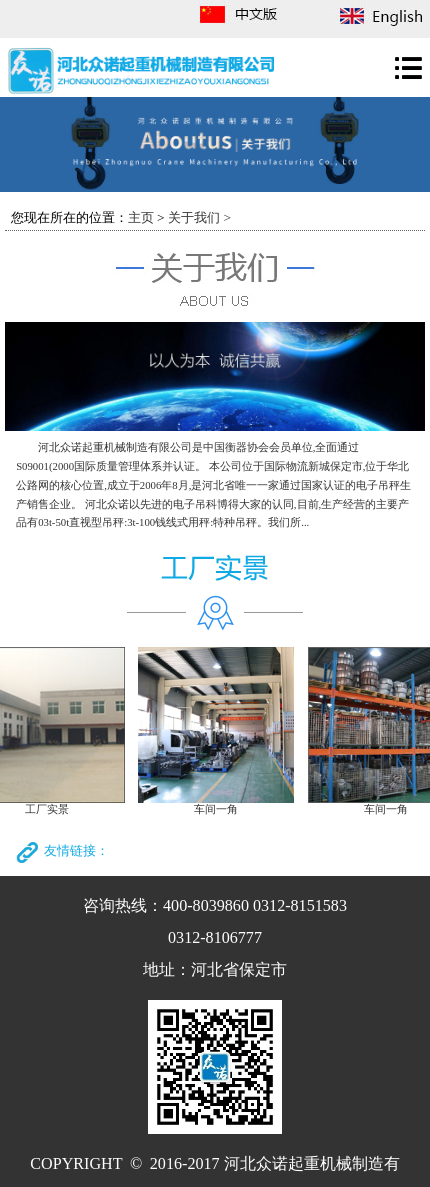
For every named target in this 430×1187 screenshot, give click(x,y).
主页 (141, 217)
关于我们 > (199, 217)
